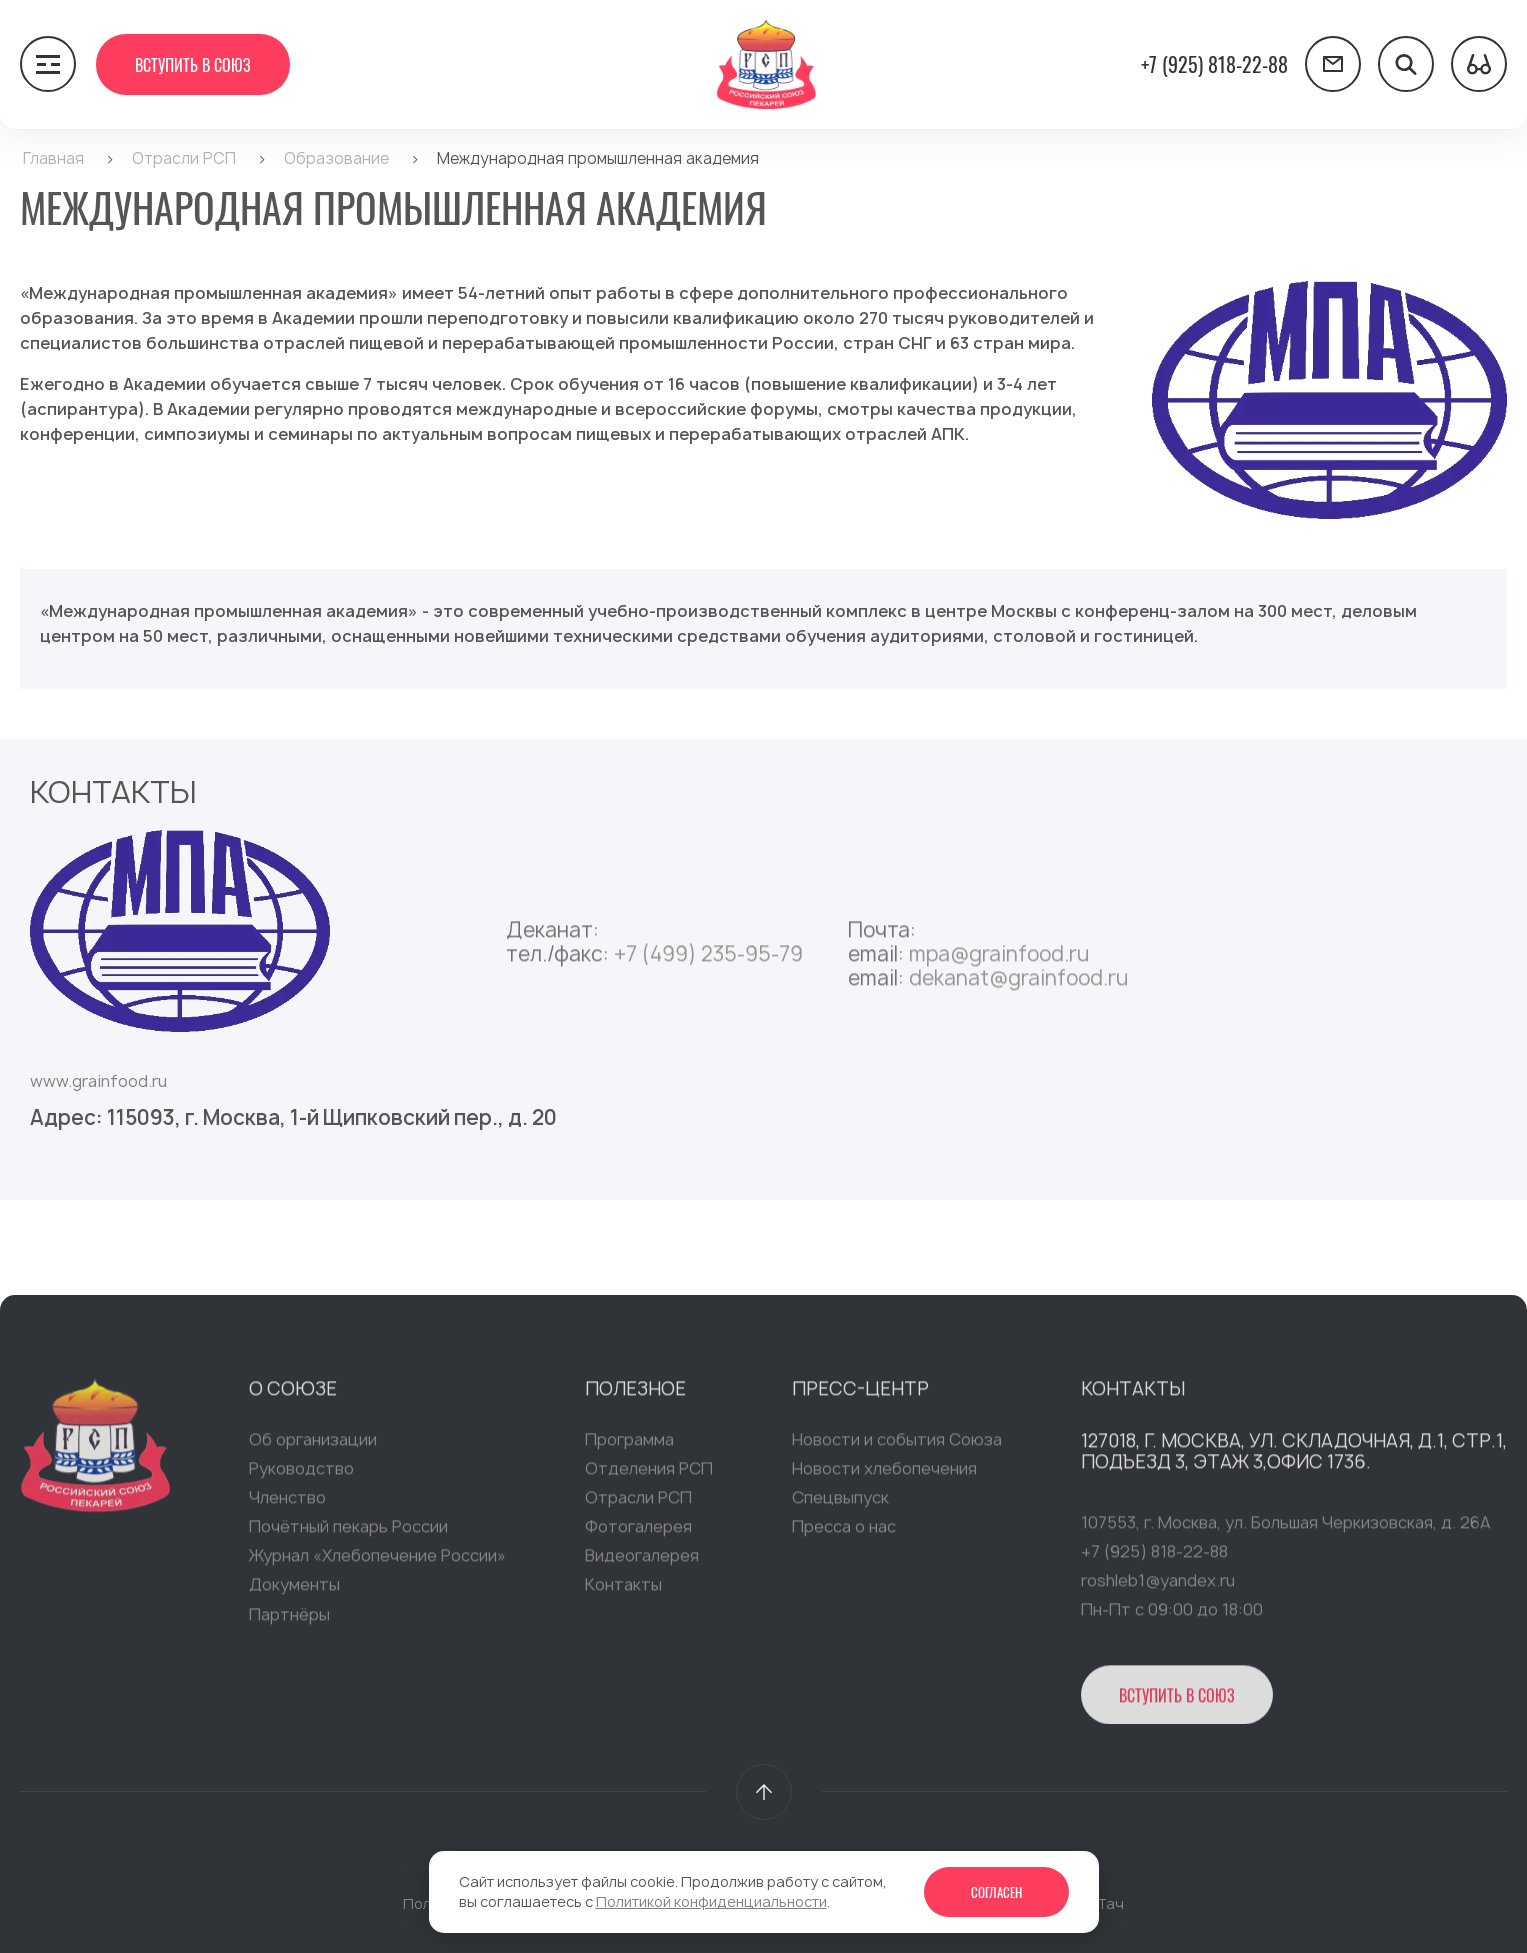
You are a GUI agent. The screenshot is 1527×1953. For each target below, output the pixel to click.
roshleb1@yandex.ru (1158, 1588)
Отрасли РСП (638, 1505)
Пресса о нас (844, 1534)
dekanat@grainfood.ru (1018, 985)
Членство (287, 1505)
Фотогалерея (638, 1534)
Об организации (313, 1447)
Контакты (623, 1593)
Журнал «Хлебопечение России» (377, 1563)
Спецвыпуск (840, 1505)
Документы (294, 1593)
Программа (629, 1447)
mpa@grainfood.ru (999, 961)
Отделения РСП (649, 1476)
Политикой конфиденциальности (711, 1901)
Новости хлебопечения (884, 1476)
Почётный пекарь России (348, 1534)
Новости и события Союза (897, 1447)
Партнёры (289, 1622)
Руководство (301, 1476)
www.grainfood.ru (98, 1081)
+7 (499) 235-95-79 (708, 961)
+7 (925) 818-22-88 (1214, 64)
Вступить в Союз (193, 65)
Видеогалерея (642, 1563)
